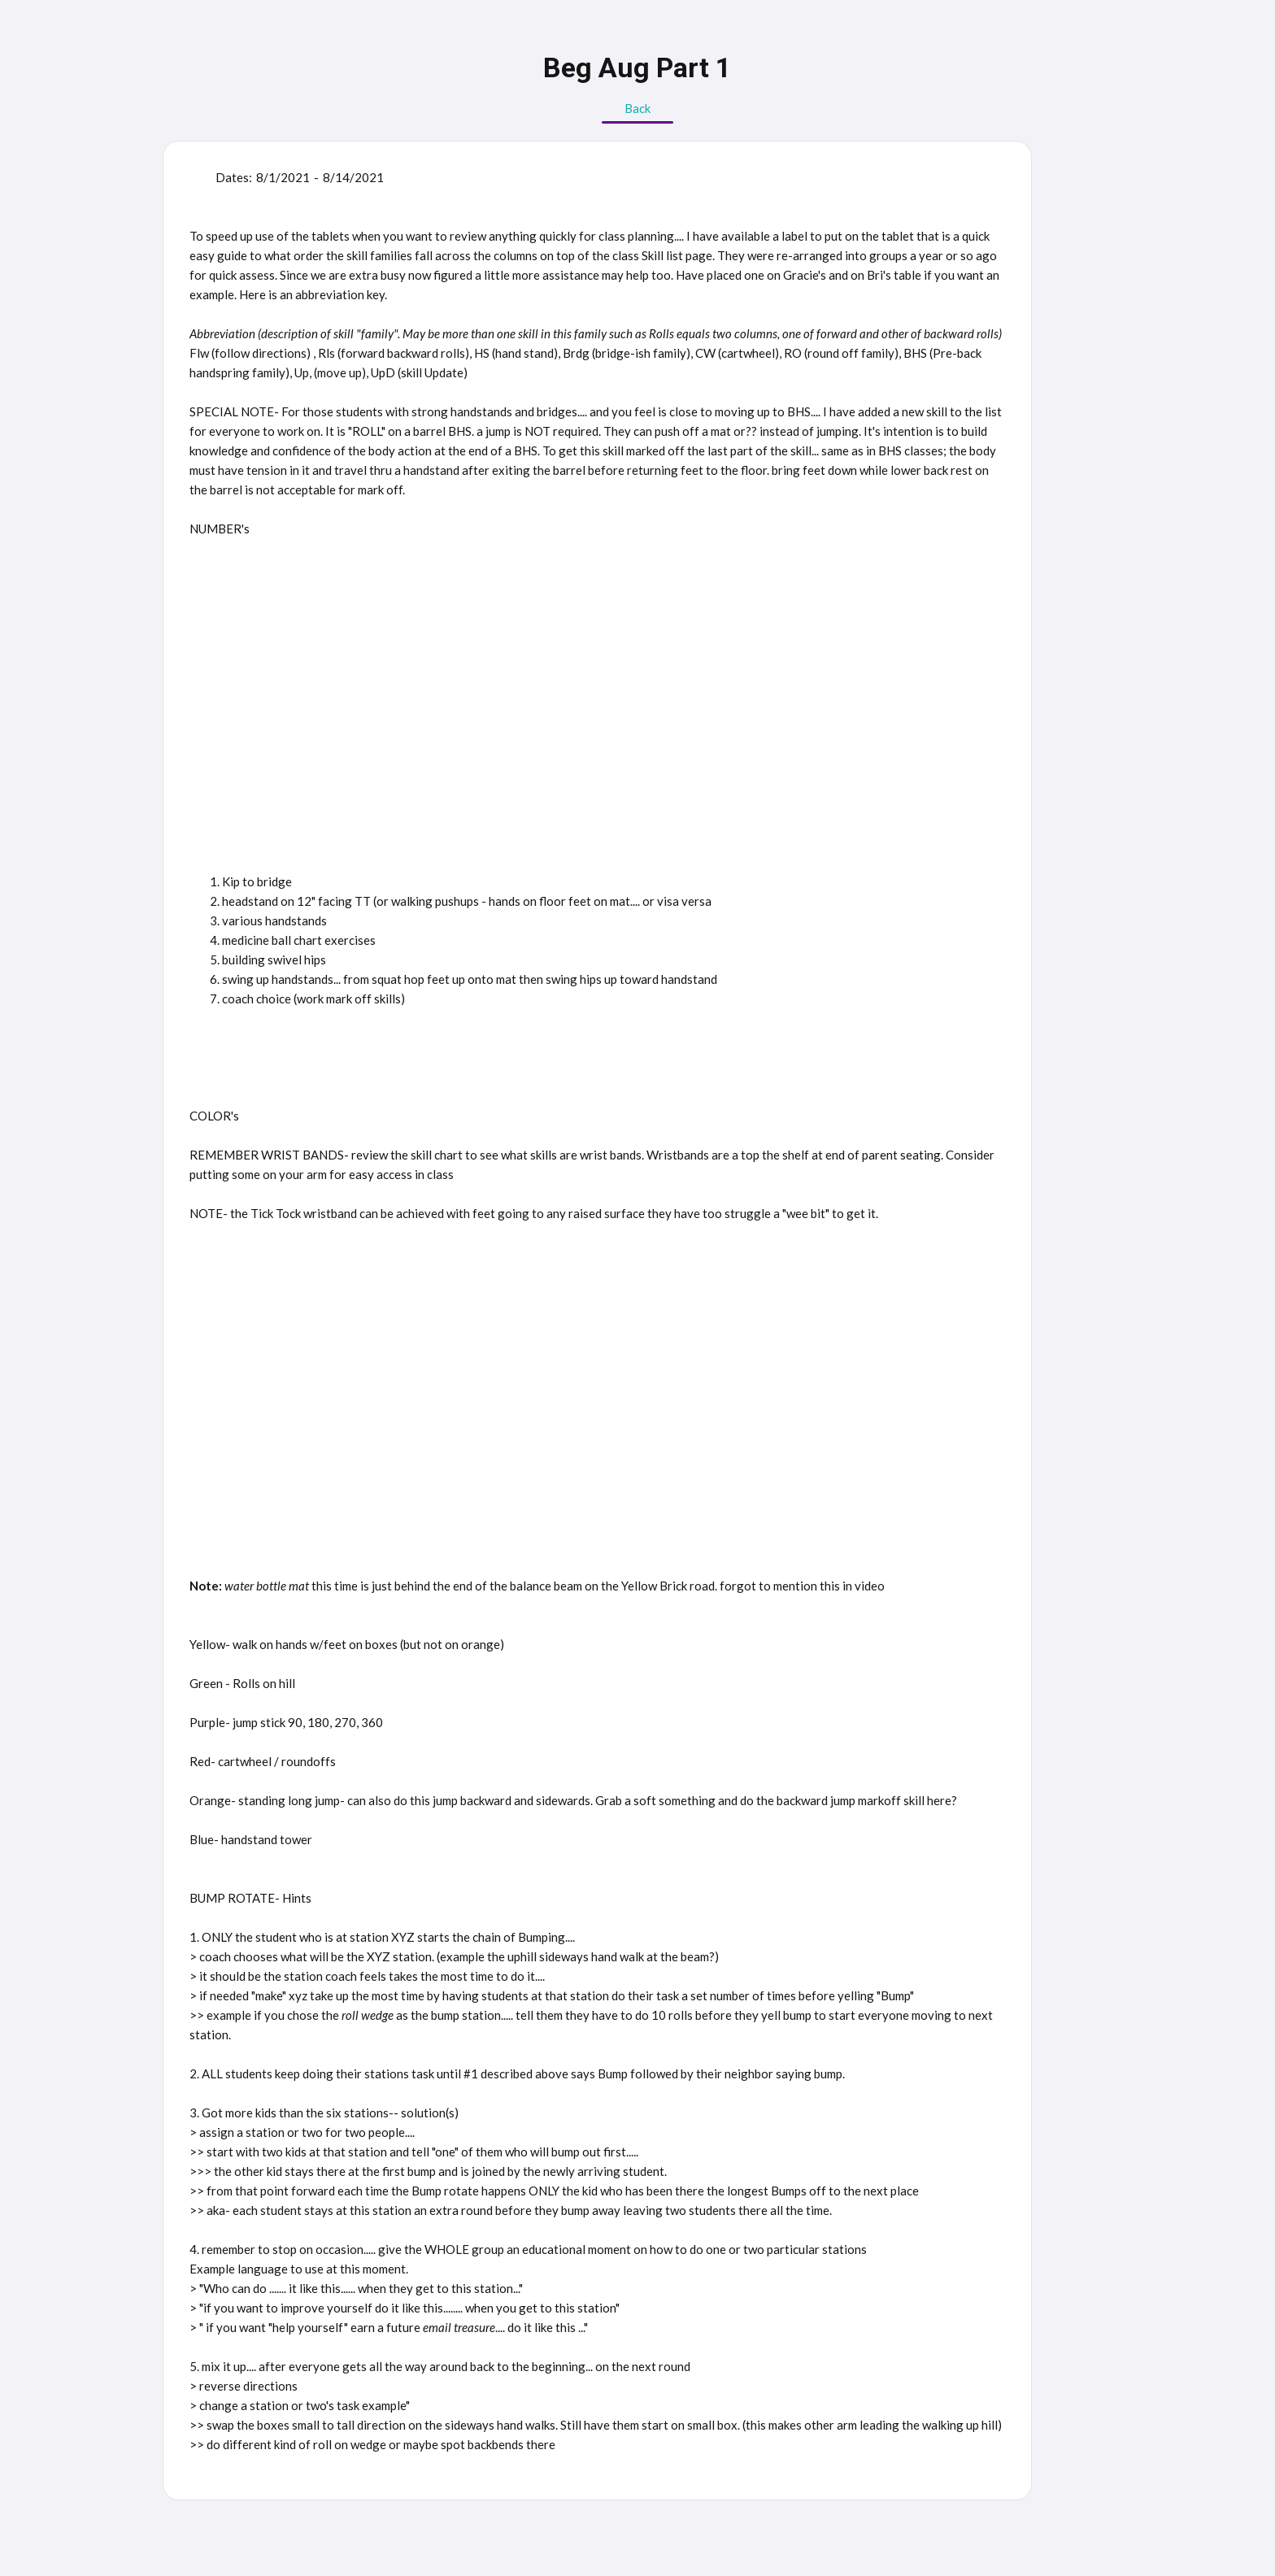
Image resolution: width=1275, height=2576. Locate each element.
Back (637, 108)
